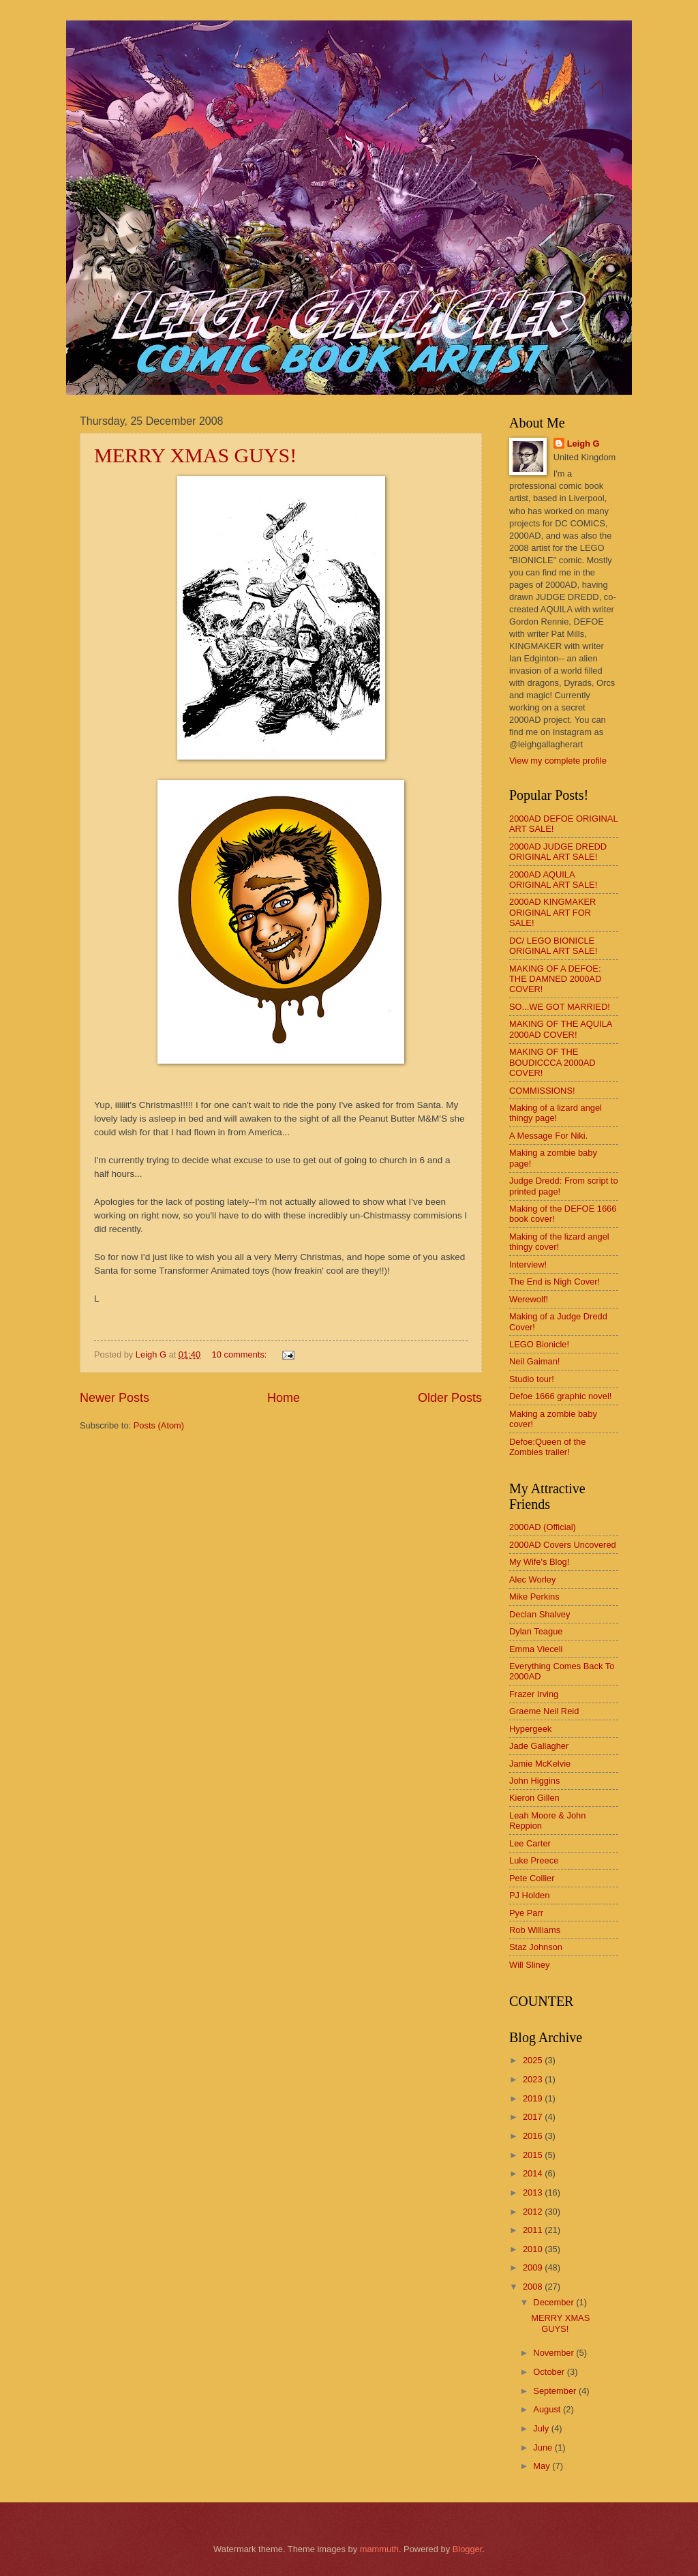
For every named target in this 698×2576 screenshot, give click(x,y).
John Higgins (534, 1781)
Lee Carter (530, 1843)
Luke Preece (533, 1860)
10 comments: (240, 1354)
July (542, 2428)
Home (283, 1398)
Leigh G (583, 443)
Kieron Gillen (534, 1798)
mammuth (379, 2549)
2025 (534, 2060)
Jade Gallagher (538, 1746)
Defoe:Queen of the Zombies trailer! (547, 1447)
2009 (534, 2267)
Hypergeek (530, 1729)
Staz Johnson (535, 1947)
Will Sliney (529, 1965)
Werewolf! (528, 1299)
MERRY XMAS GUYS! (195, 455)
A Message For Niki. (548, 1135)
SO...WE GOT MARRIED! (559, 1007)
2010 (534, 2249)
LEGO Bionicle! (539, 1344)
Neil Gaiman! (534, 1361)
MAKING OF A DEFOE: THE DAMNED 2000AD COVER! (555, 979)
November (554, 2353)
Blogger (468, 2549)
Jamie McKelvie (540, 1763)
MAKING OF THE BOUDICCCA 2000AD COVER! (552, 1062)
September (556, 2391)
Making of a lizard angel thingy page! (555, 1113)
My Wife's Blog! (539, 1562)
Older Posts (450, 1398)
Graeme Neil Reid (544, 1711)
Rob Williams (534, 1930)
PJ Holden (529, 1895)
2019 (534, 2098)
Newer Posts (114, 1398)
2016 (534, 2136)
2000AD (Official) (542, 1527)
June (544, 2447)
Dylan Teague (536, 1631)
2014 (534, 2173)
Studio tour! (531, 1379)
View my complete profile (558, 760)
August (548, 2409)
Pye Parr (526, 1913)
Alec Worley (532, 1579)
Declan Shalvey (539, 1614)
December (554, 2302)
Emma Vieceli (535, 1649)
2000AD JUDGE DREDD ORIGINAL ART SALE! (558, 851)
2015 (534, 2155)
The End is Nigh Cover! (554, 1281)
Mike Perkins (534, 1596)
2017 (534, 2117)
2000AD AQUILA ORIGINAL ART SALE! (553, 879)
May (542, 2466)
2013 (534, 2192)
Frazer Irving (533, 1694)
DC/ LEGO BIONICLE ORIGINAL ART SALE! (553, 945)
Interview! (528, 1264)
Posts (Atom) (159, 1425)
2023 (534, 2079)
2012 (534, 2211)
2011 (534, 2230)
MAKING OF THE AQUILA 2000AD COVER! (560, 1029)
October (549, 2372)
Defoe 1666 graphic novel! (560, 1396)
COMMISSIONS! (542, 1090)
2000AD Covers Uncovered (562, 1545)
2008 (534, 2286)
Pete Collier (532, 1878)
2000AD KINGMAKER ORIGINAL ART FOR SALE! (552, 912)
